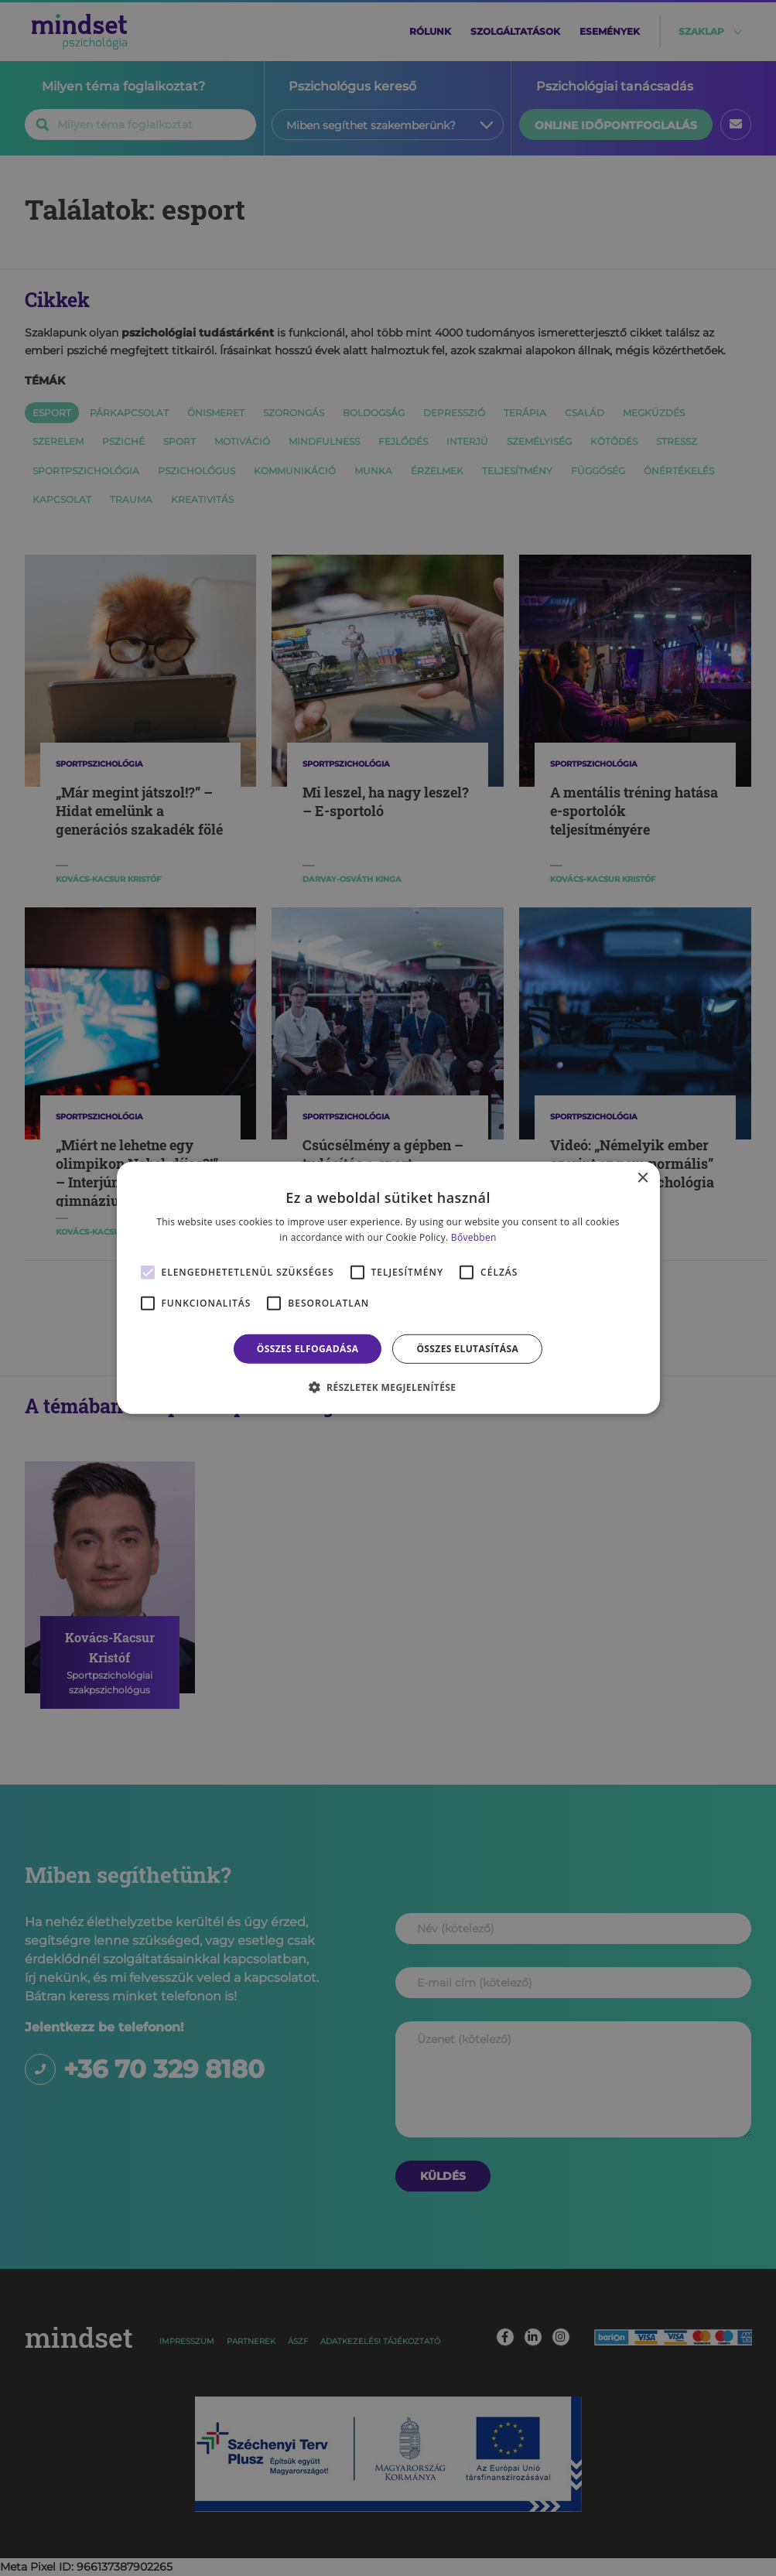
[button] (388, 1387)
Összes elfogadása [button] (308, 1348)
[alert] (388, 1288)
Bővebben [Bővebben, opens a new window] (474, 1237)
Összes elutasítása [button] (467, 1348)
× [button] (642, 1178)
